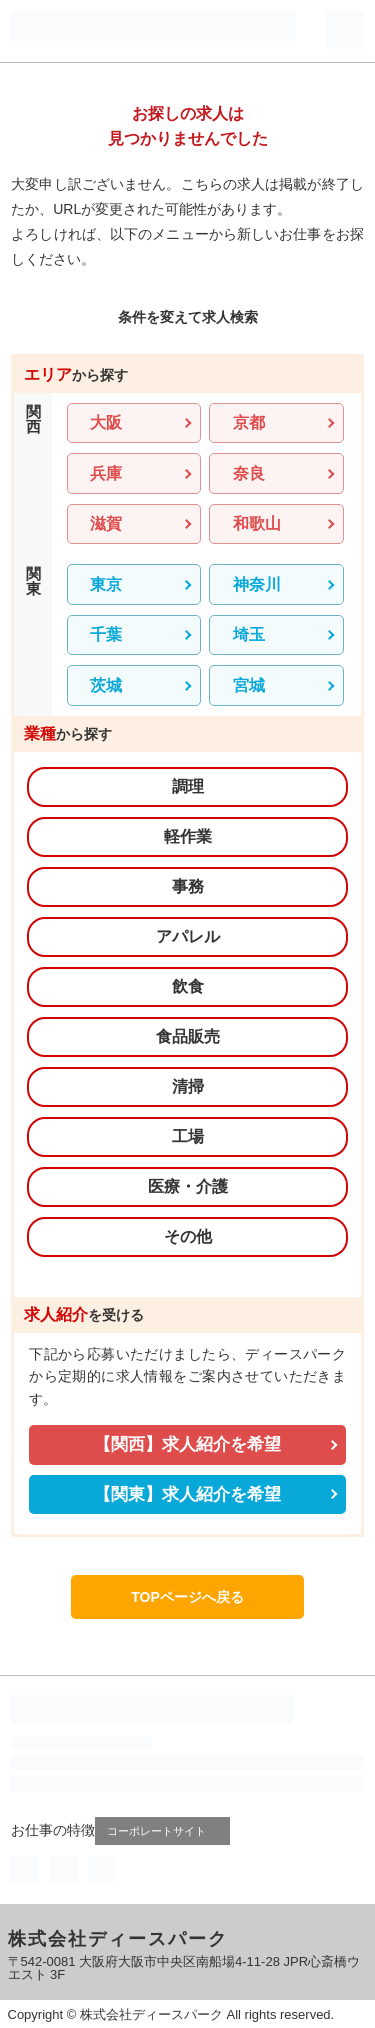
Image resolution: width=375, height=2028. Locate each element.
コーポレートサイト (165, 1830)
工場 (188, 1136)
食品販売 (188, 1036)
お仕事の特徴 (53, 1830)
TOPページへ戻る (187, 1597)
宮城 (249, 685)
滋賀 (106, 523)
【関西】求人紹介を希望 (187, 1444)
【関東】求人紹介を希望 (187, 1494)
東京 (106, 584)
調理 (188, 786)
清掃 (188, 1086)
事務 (188, 886)
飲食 (188, 986)
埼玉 (249, 634)
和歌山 (257, 523)
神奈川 (257, 584)
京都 (249, 422)
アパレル (188, 936)
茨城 (106, 685)
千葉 (106, 634)
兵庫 (106, 473)
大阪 (106, 422)
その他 (188, 1236)
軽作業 (188, 836)
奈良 (249, 473)
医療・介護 (188, 1186)
